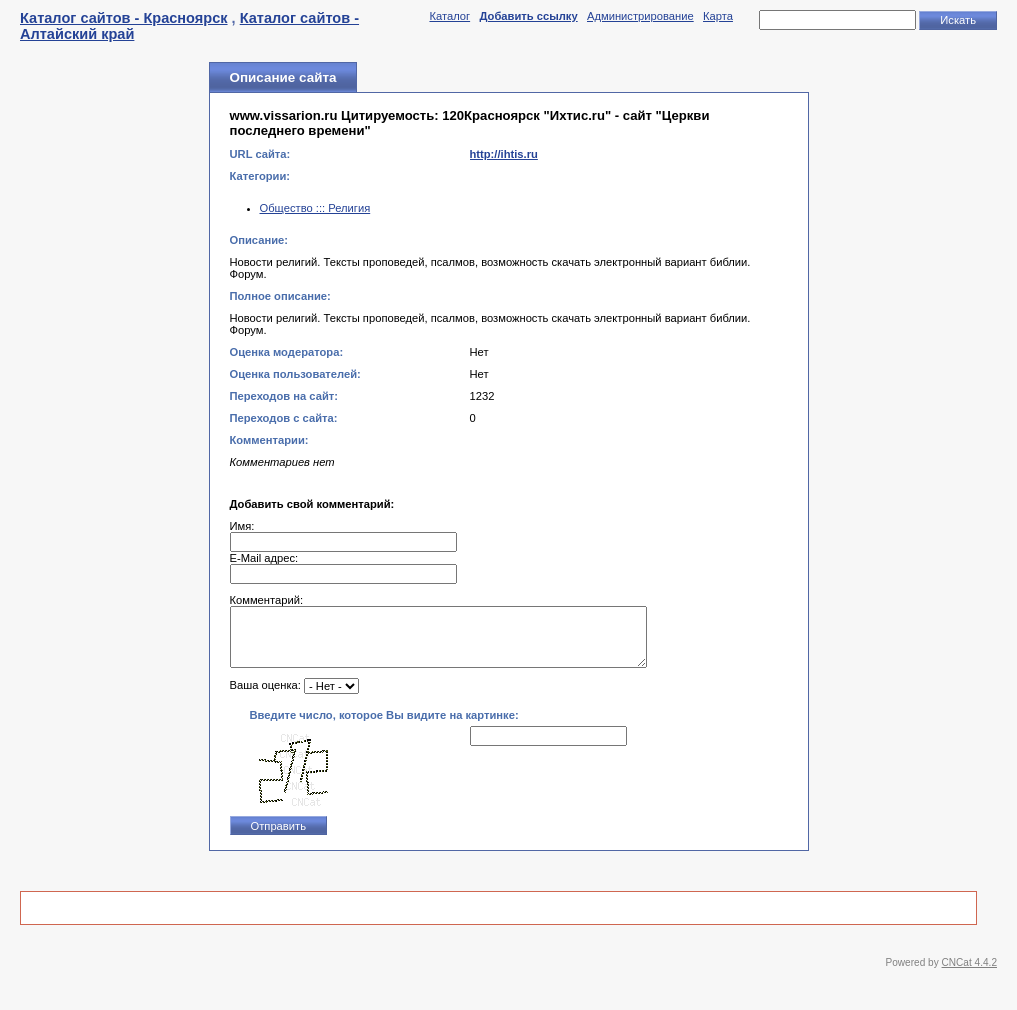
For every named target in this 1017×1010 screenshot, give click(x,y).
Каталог (449, 16)
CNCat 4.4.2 (969, 974)
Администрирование (640, 16)
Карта (718, 16)
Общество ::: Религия (315, 208)
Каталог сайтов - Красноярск (124, 18)
